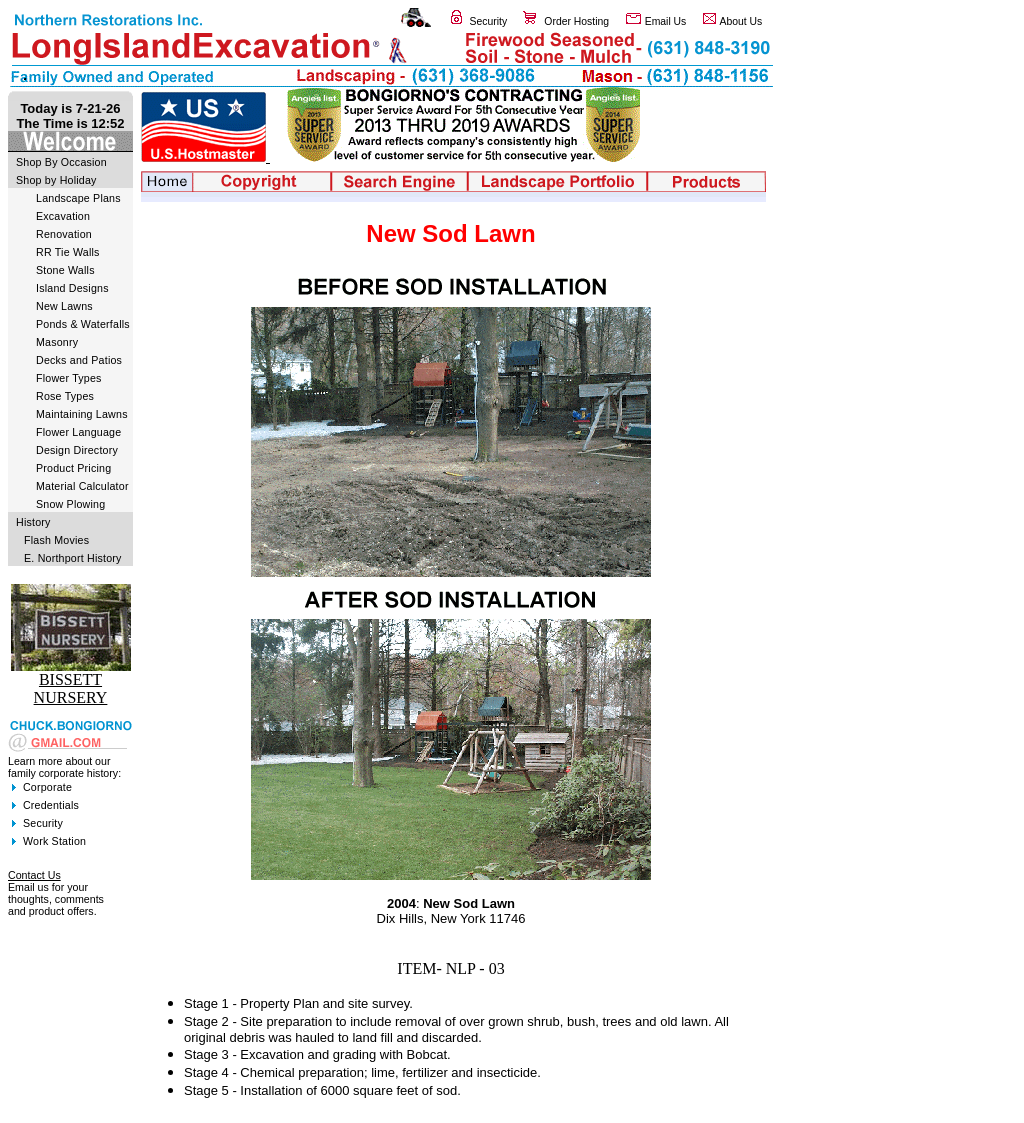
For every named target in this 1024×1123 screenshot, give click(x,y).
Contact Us (34, 875)
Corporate (47, 787)
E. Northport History (73, 558)
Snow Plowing (70, 504)
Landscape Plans (78, 198)
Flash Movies (56, 540)
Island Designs (72, 288)
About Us (741, 21)
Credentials (51, 805)
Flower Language (78, 432)
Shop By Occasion (61, 162)
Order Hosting (576, 21)
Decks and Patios (79, 360)
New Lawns (64, 306)
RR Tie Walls (68, 252)
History (33, 522)
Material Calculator (82, 486)
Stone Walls (65, 270)
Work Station (54, 841)
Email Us (666, 21)
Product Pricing (73, 468)
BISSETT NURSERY (71, 688)
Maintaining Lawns (82, 414)
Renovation (64, 234)
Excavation (63, 216)
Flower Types (69, 378)
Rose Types (65, 396)
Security (489, 21)
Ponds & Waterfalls (83, 324)
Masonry (57, 342)
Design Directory (77, 450)
